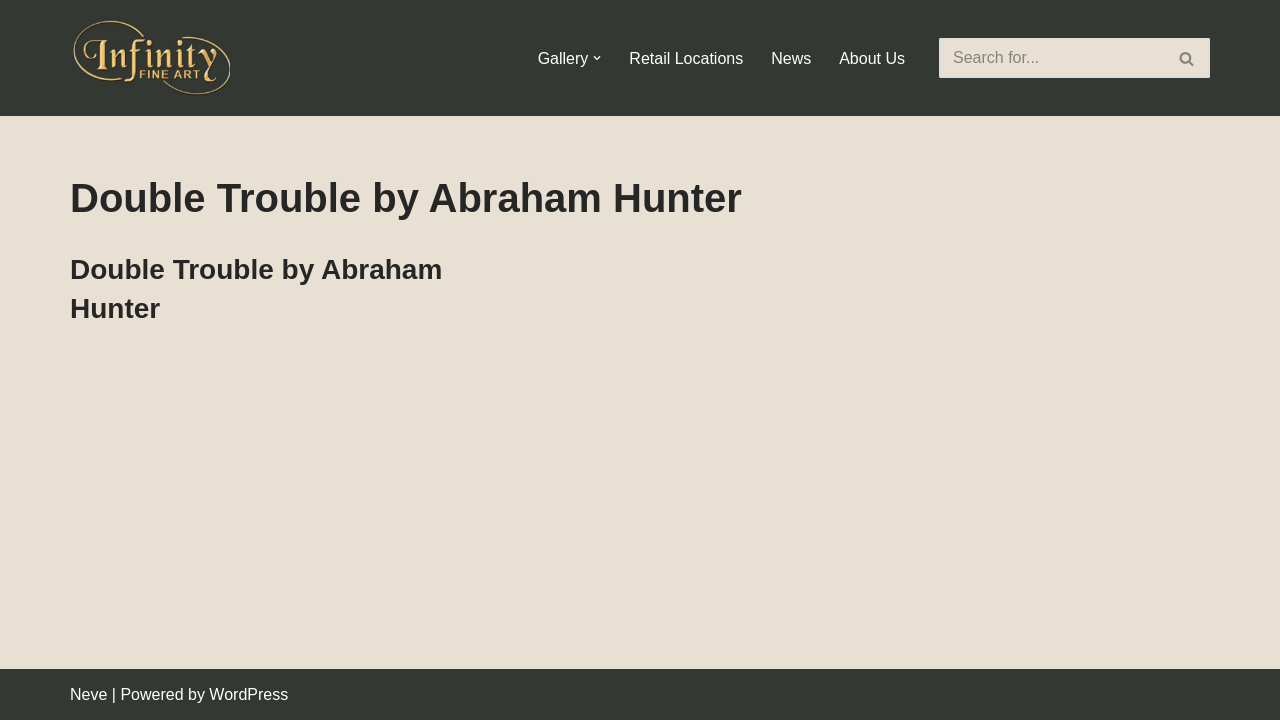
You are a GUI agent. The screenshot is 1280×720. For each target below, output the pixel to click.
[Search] (1052, 58)
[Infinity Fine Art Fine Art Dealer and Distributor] (155, 58)
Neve (88, 694)
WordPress (248, 694)
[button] (597, 58)
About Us (872, 58)
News (791, 58)
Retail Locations (686, 58)
